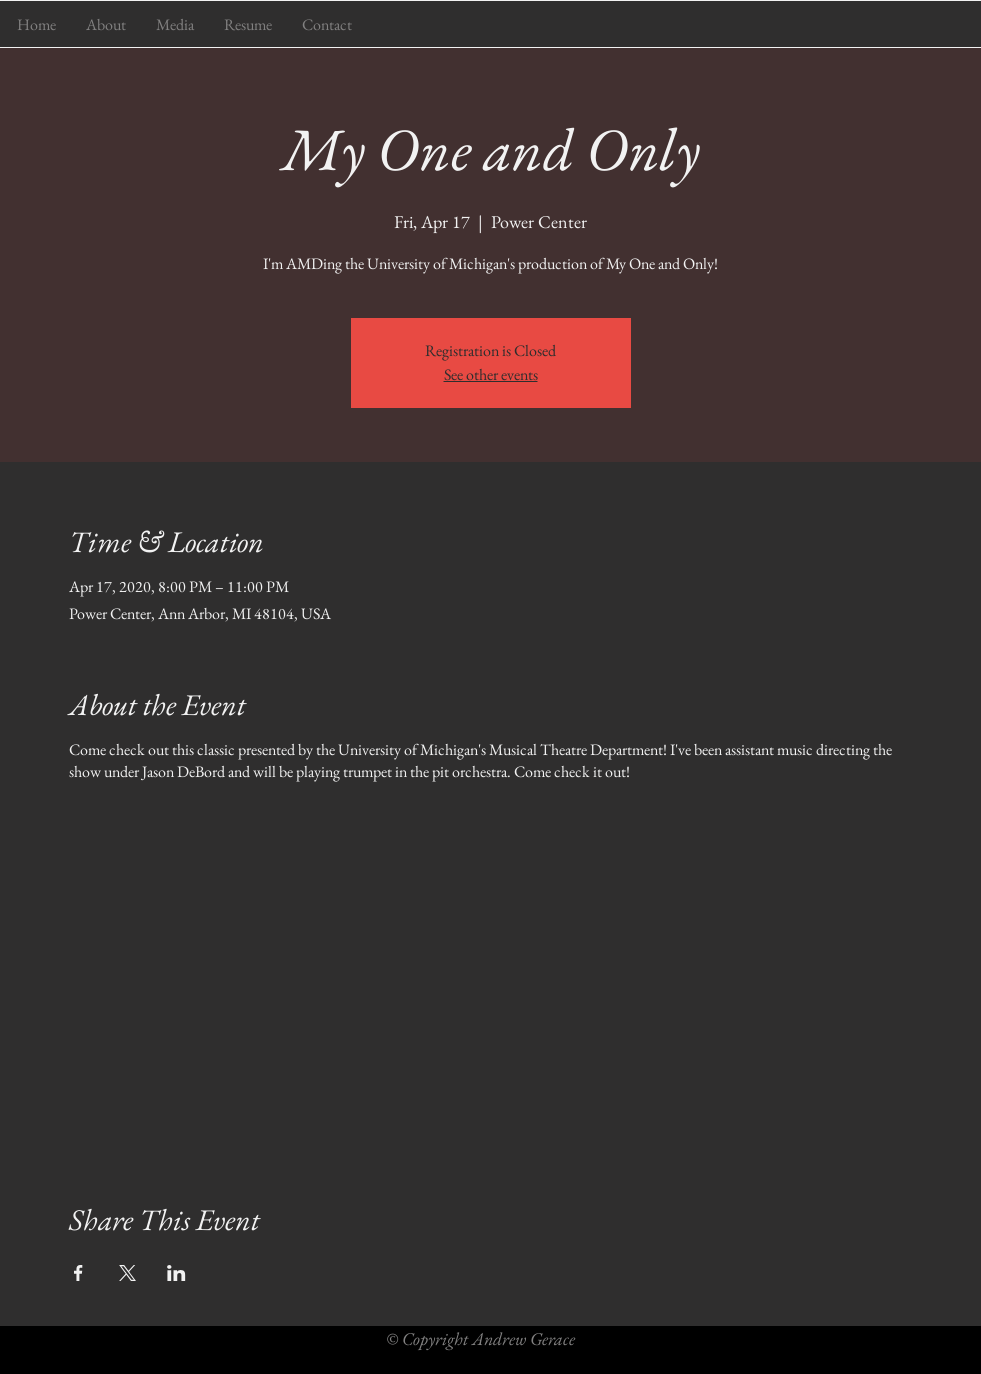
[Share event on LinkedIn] (176, 1273)
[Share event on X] (127, 1273)
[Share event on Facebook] (78, 1273)
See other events (491, 374)
